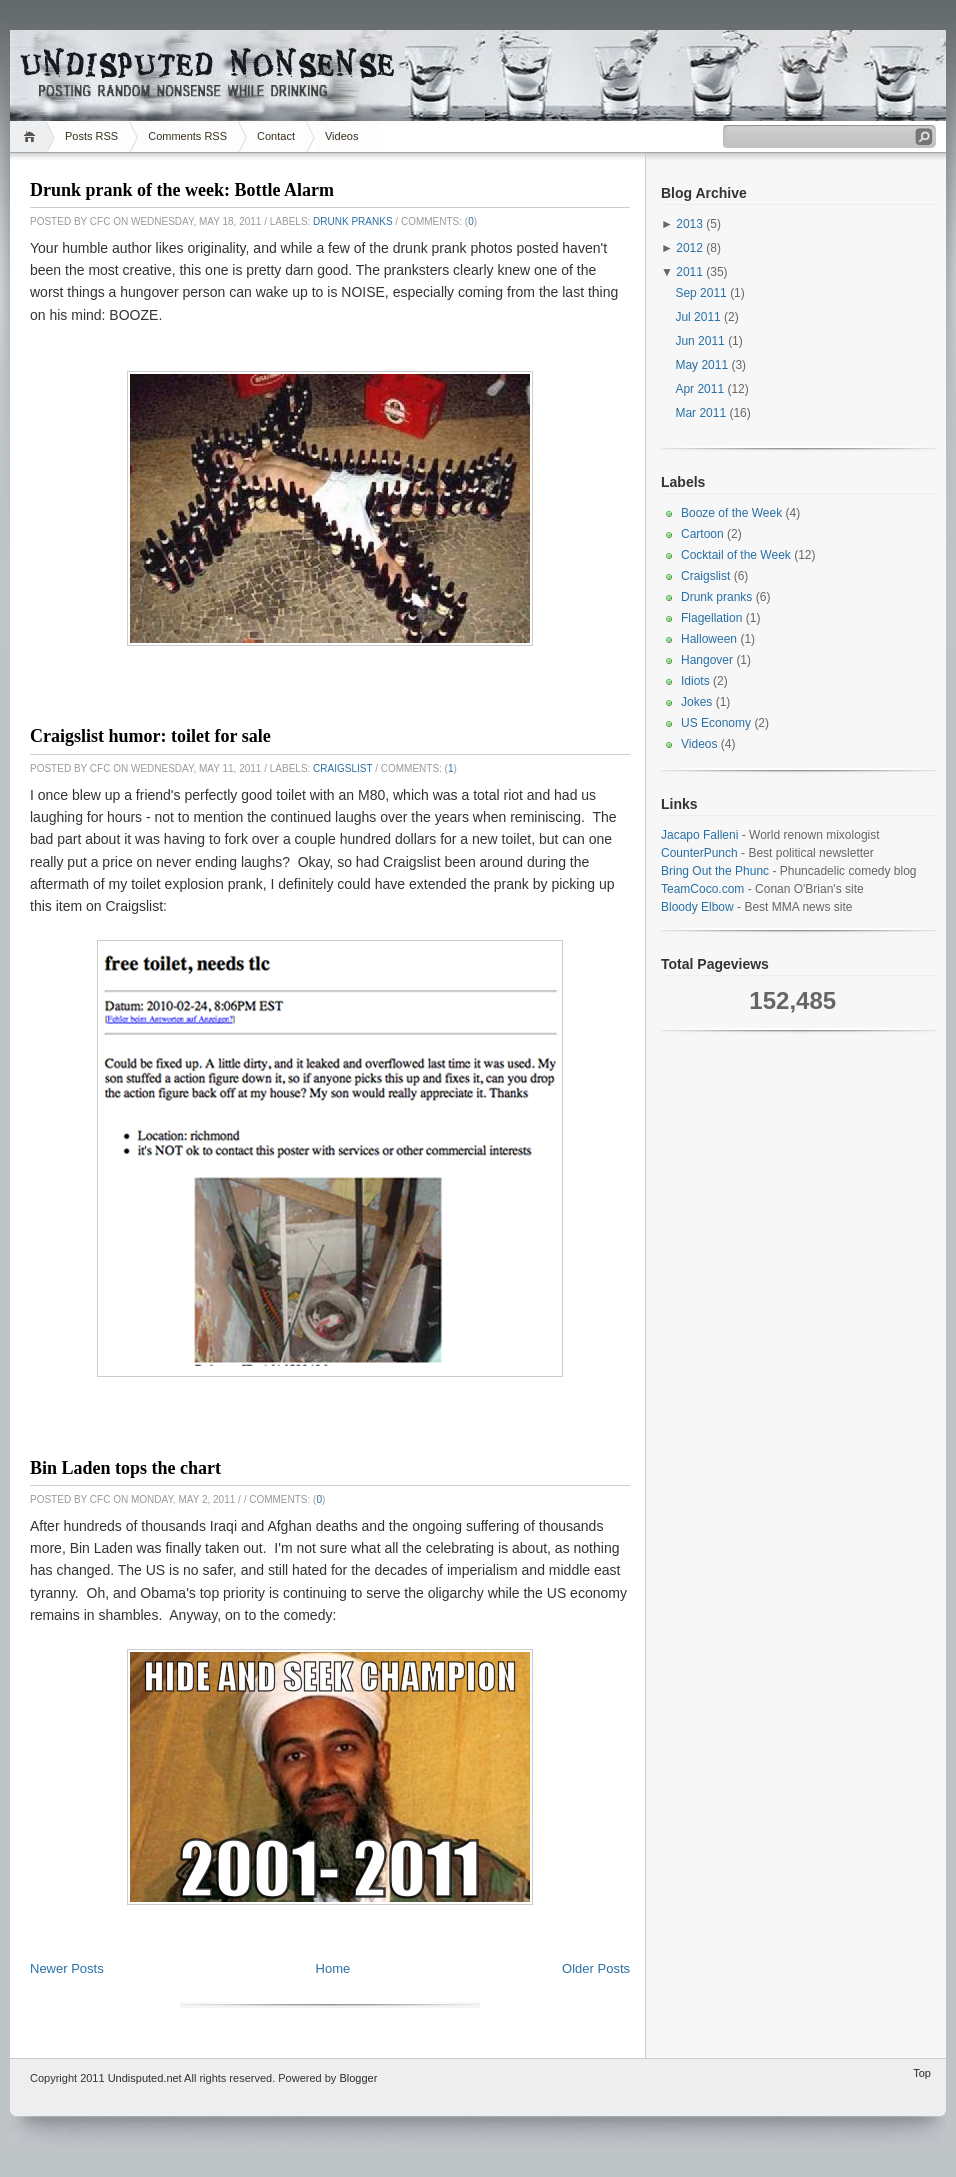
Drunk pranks (352, 221)
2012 (689, 248)
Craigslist (342, 768)
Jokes (696, 702)
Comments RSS (187, 136)
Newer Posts (67, 1968)
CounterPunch (699, 853)
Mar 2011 (700, 413)
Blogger (358, 2078)
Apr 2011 (699, 389)
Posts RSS (91, 136)
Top (922, 2073)
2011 (689, 272)
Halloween (709, 639)
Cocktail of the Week (736, 555)
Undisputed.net (145, 2078)
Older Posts (596, 1968)
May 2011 (701, 365)
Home (32, 136)
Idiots (695, 681)
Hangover (707, 660)
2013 (689, 224)
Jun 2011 (699, 341)
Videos (341, 136)
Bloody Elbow (697, 907)
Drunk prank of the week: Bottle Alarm (182, 190)
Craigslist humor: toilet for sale (150, 736)
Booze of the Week (731, 513)
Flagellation (711, 618)
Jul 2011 (697, 317)
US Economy (716, 723)
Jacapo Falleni (699, 835)
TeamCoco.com (702, 889)
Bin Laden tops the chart (125, 1468)
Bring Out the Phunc (715, 871)
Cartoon (702, 534)
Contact (276, 136)
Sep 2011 (700, 293)
